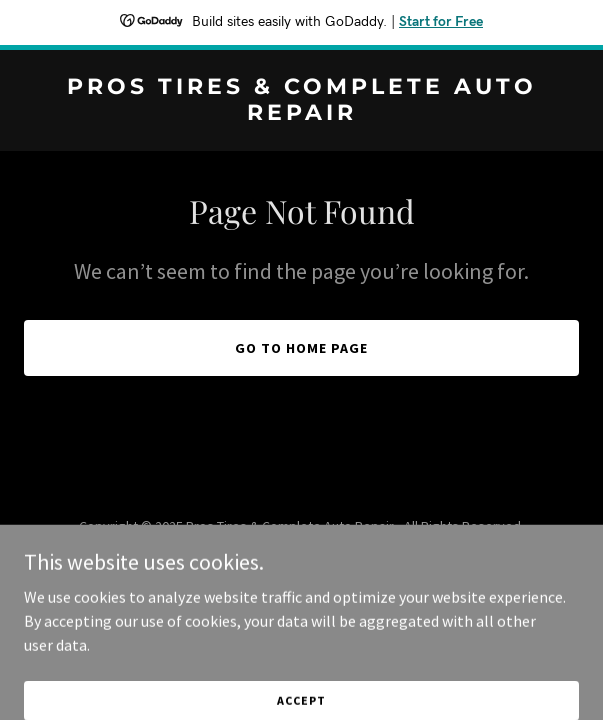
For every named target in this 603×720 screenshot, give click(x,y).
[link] (301, 114)
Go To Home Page (301, 348)
